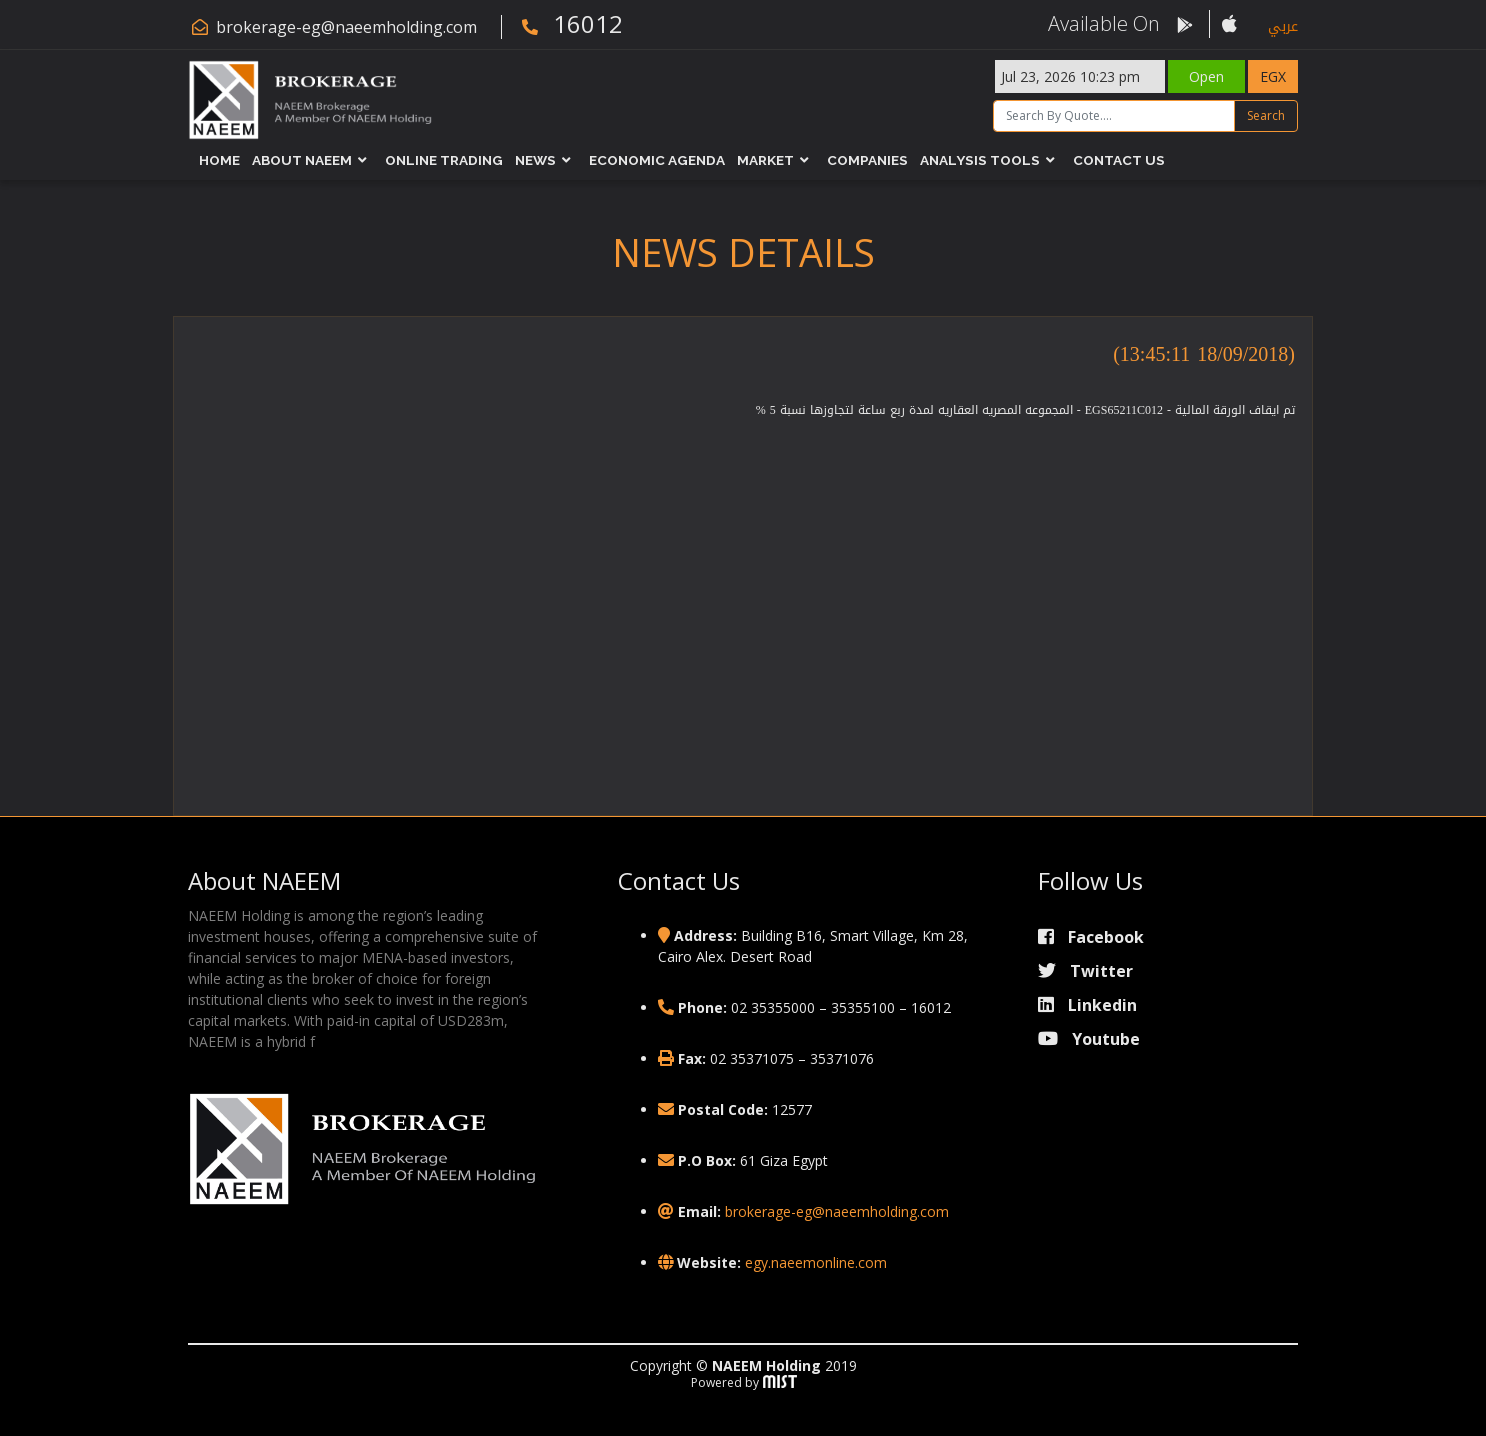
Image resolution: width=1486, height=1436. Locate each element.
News (535, 160)
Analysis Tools (980, 160)
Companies (867, 160)
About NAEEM (302, 160)
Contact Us (1119, 160)
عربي (1283, 26)
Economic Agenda (657, 160)
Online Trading (444, 160)
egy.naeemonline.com (816, 1262)
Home (219, 160)
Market (765, 160)
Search (1266, 115)
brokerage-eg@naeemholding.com (346, 27)
